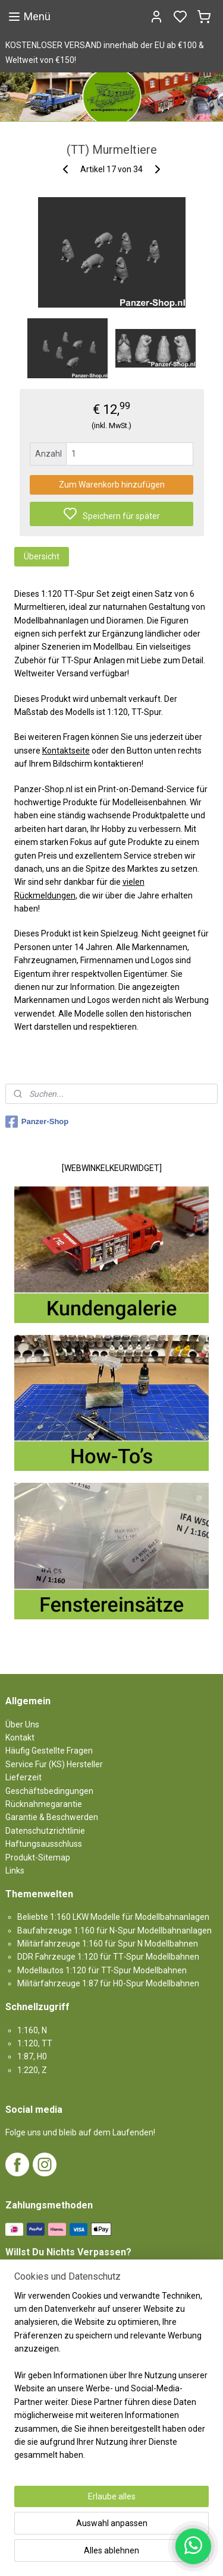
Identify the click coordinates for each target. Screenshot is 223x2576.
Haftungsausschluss (43, 1844)
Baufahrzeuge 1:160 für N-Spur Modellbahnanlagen (114, 1930)
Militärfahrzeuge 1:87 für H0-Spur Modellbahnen (108, 1983)
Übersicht (41, 556)
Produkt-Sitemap (37, 1857)
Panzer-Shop (36, 1122)
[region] (111, 2380)
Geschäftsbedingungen (49, 1791)
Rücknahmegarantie (43, 1804)
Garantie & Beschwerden (51, 1817)
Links (14, 1870)
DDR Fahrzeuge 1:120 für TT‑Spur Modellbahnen (108, 1956)
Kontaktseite (66, 750)
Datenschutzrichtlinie (45, 1831)
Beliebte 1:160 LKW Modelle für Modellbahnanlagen (113, 1917)
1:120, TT (34, 2043)
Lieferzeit (23, 1777)
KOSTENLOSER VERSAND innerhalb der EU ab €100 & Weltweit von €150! (104, 52)
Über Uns (22, 1724)
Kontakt (19, 1737)
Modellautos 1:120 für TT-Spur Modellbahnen (102, 1970)
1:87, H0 (32, 2056)
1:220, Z (32, 2070)
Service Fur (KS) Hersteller (54, 1764)
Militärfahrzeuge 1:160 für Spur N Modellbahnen (107, 1943)
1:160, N (32, 2030)
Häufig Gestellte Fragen (49, 1750)
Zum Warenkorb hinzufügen (112, 484)
